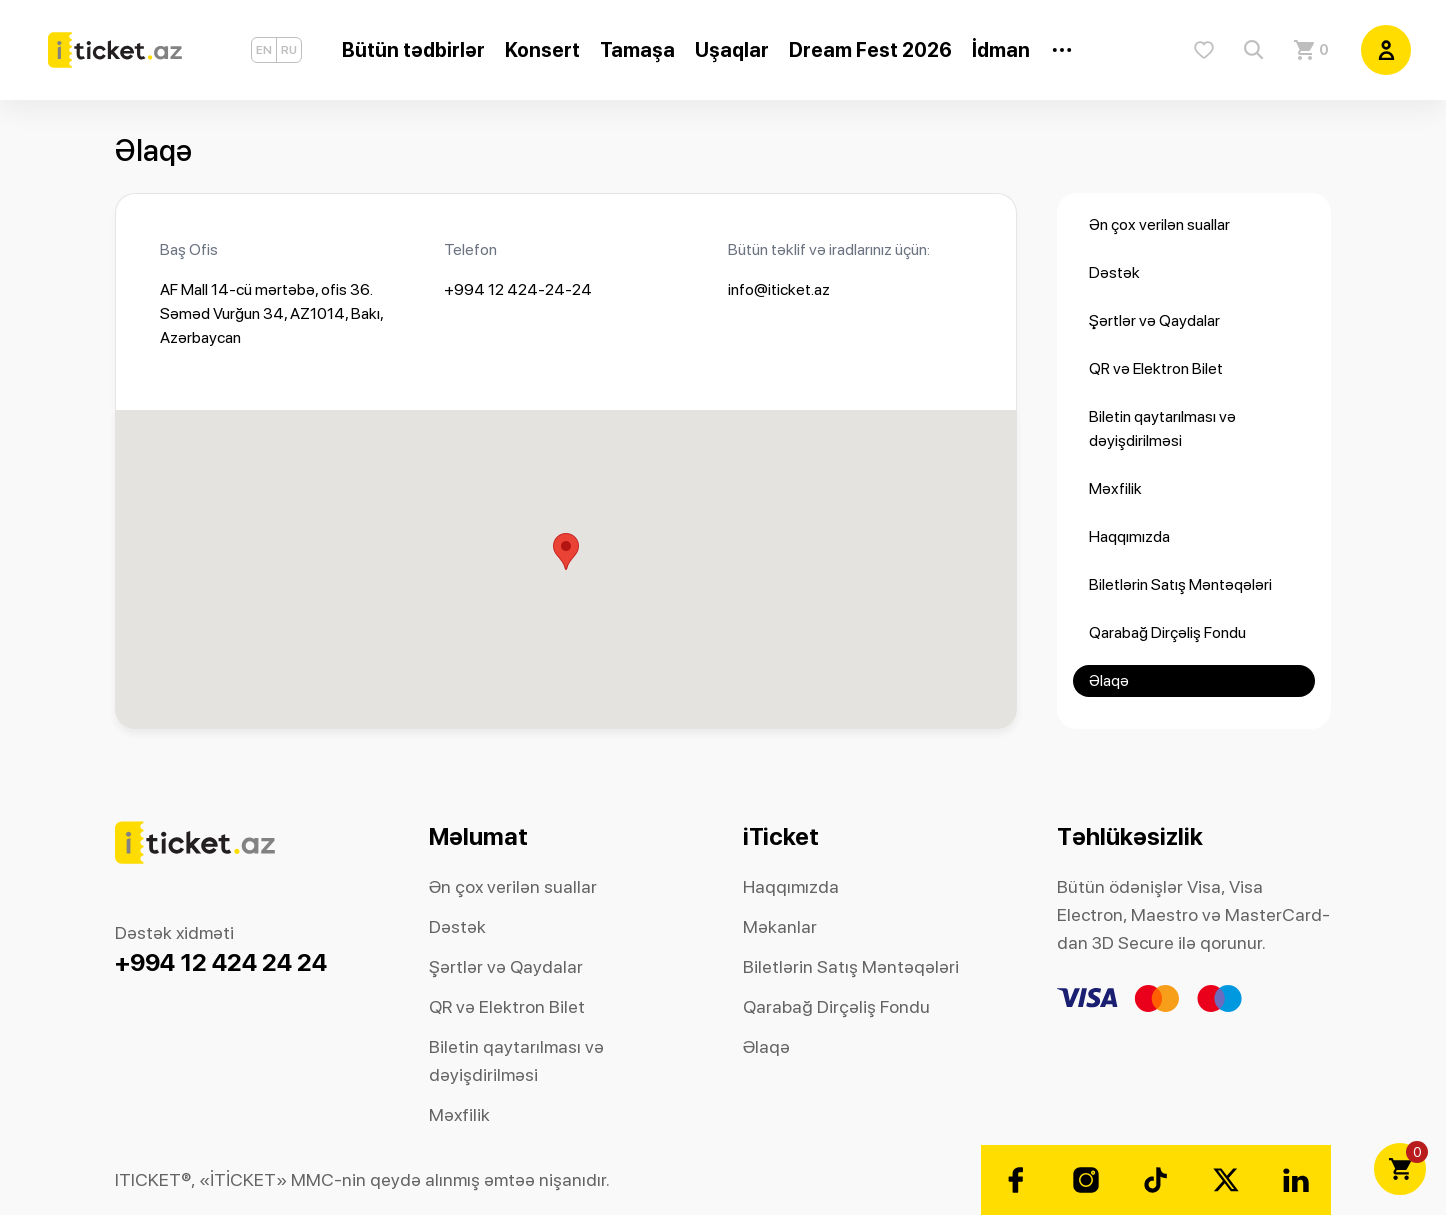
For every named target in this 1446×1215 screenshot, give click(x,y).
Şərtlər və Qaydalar (1154, 320)
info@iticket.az (779, 289)
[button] (566, 551)
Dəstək (1114, 272)
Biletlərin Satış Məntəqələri (1180, 584)
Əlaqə (1109, 680)
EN (264, 50)
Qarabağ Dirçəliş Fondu (1167, 632)
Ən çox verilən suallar (1159, 224)
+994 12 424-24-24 (518, 289)
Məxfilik (1115, 488)
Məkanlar (780, 926)
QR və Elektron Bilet (1156, 368)
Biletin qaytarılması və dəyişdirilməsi (1162, 428)
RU (289, 50)
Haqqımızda (1129, 536)
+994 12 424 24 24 (221, 962)
